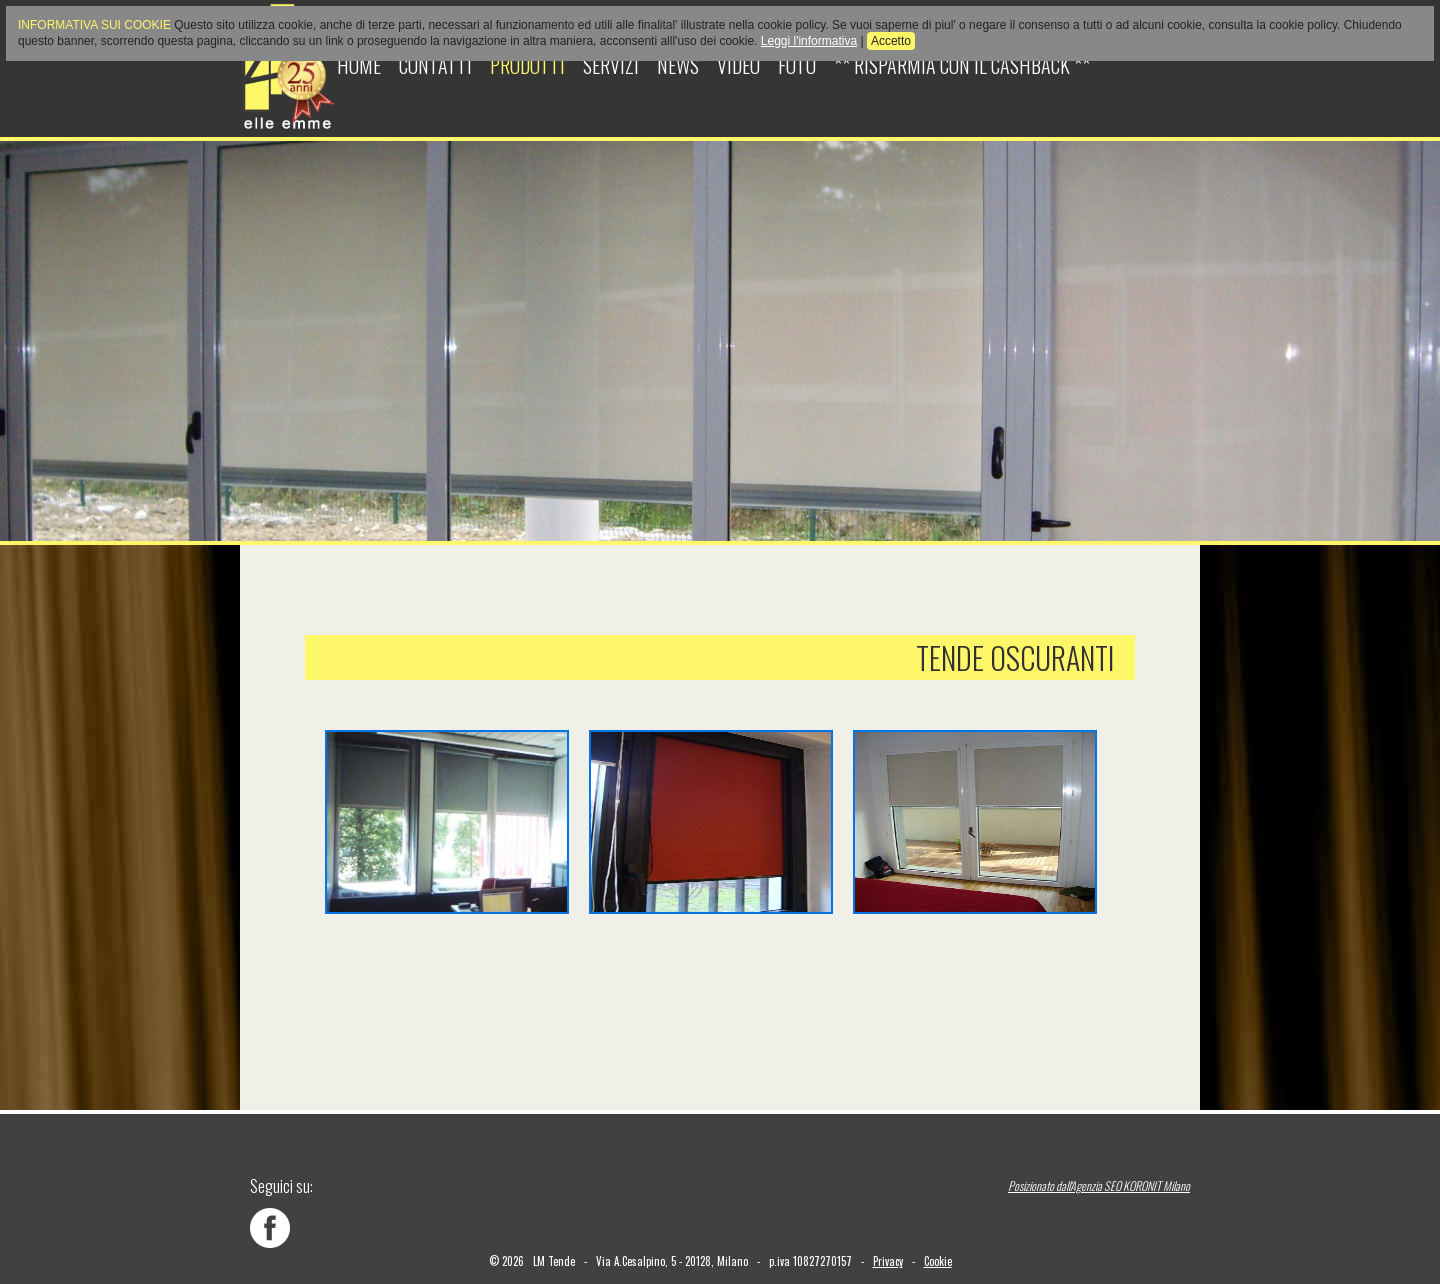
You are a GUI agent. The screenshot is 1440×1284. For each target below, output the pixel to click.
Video (738, 65)
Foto (797, 65)
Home (359, 65)
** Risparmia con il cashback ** (962, 65)
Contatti (435, 65)
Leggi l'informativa (809, 41)
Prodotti (527, 65)
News (678, 65)
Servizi (611, 65)
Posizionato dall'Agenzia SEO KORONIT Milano (1099, 1185)
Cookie (938, 1261)
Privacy (888, 1261)
